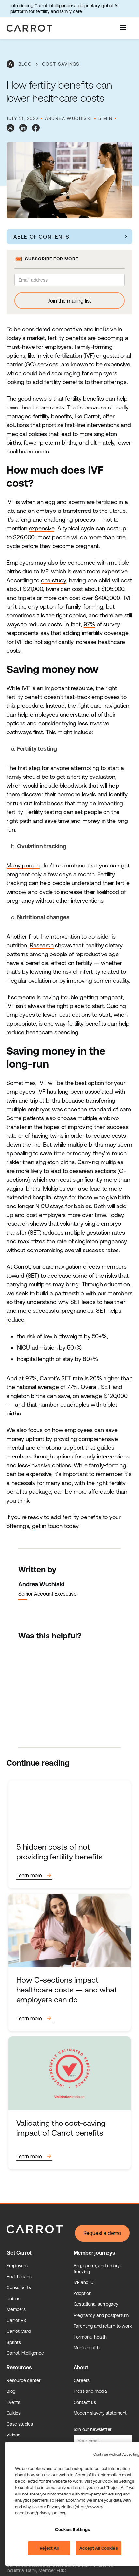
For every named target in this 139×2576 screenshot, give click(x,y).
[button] (124, 28)
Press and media (90, 2391)
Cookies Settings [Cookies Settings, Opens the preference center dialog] (72, 2529)
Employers (17, 2265)
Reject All (49, 2548)
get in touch (47, 1525)
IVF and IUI (84, 2282)
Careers (82, 2380)
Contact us (85, 2402)
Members (16, 2309)
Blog (11, 2391)
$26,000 (24, 537)
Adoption (83, 2293)
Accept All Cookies (98, 2548)
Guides (14, 2413)
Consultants (19, 2287)
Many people (23, 865)
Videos (13, 2434)
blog (25, 64)
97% (89, 624)
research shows (27, 1223)
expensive (41, 528)
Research (42, 945)
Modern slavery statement (100, 2413)
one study (53, 580)
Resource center (23, 2380)
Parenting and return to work (103, 2326)
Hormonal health (90, 2337)
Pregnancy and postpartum (101, 2315)
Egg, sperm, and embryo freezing (98, 2268)
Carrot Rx (16, 2320)
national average (37, 1387)
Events (13, 2402)
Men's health (87, 2347)
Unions (13, 2298)
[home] (27, 28)
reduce (15, 1319)
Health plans (19, 2276)
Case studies (20, 2424)
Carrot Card (19, 2331)
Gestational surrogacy (96, 2304)
